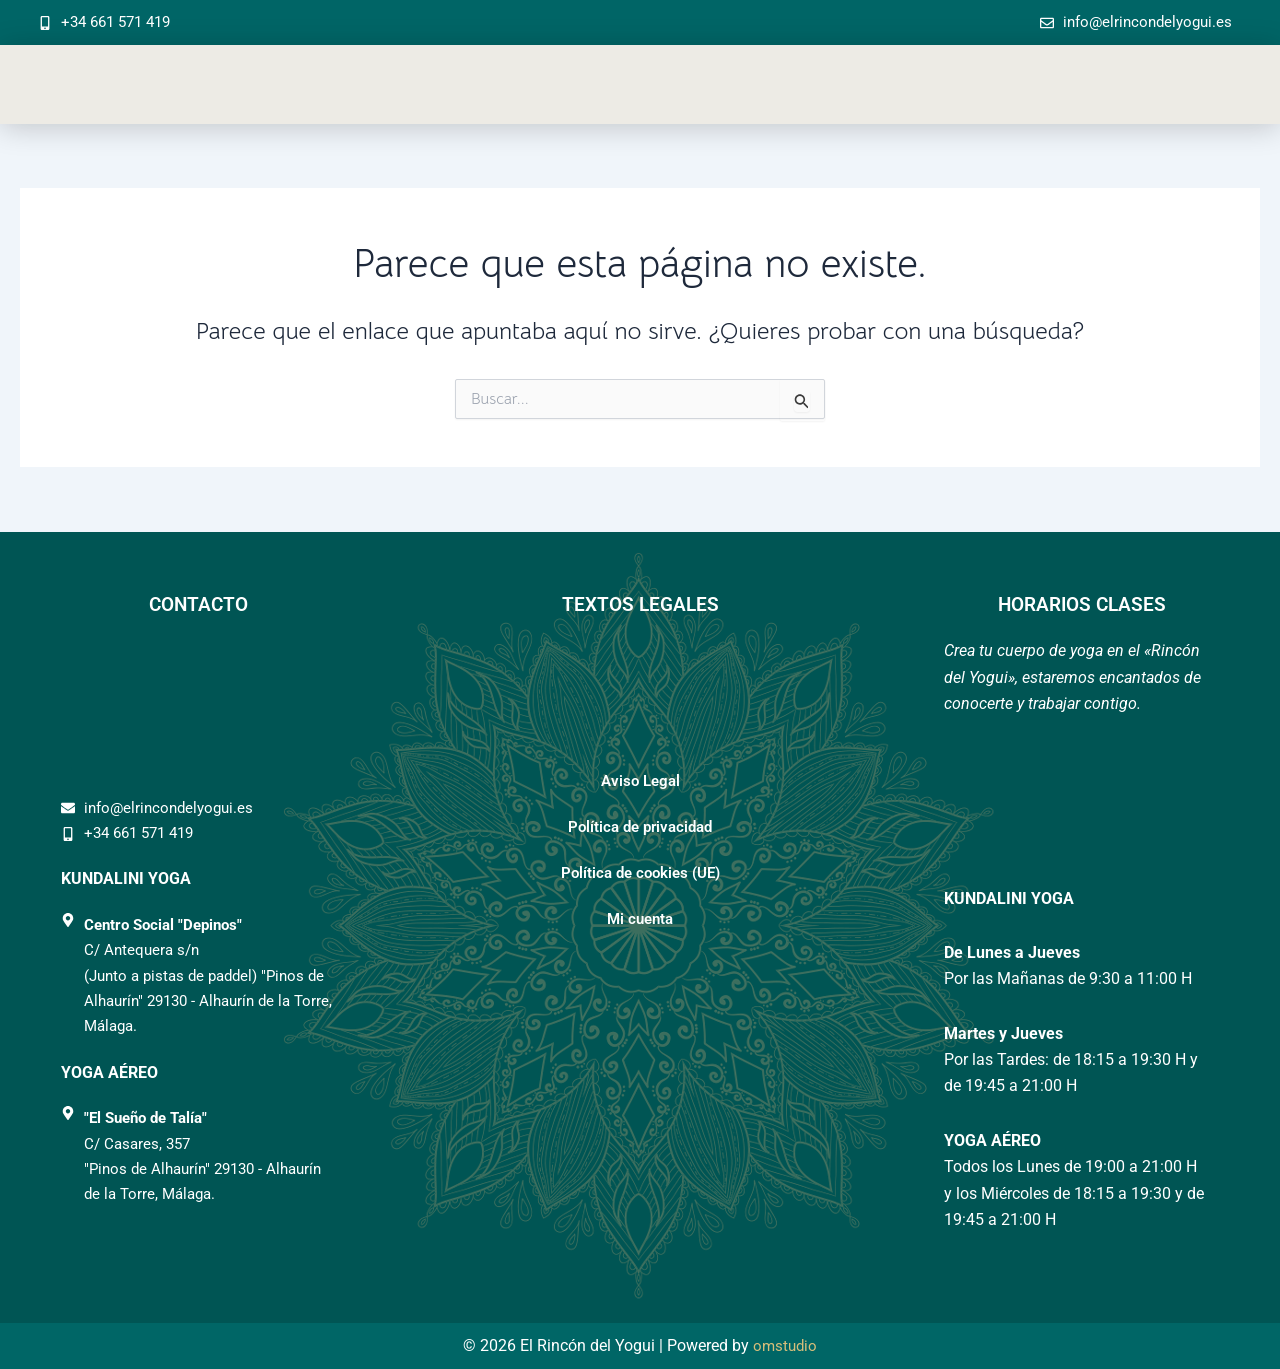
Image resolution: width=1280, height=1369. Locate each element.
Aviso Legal (640, 781)
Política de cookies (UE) (640, 873)
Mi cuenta (640, 919)
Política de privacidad (640, 827)
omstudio (785, 1345)
